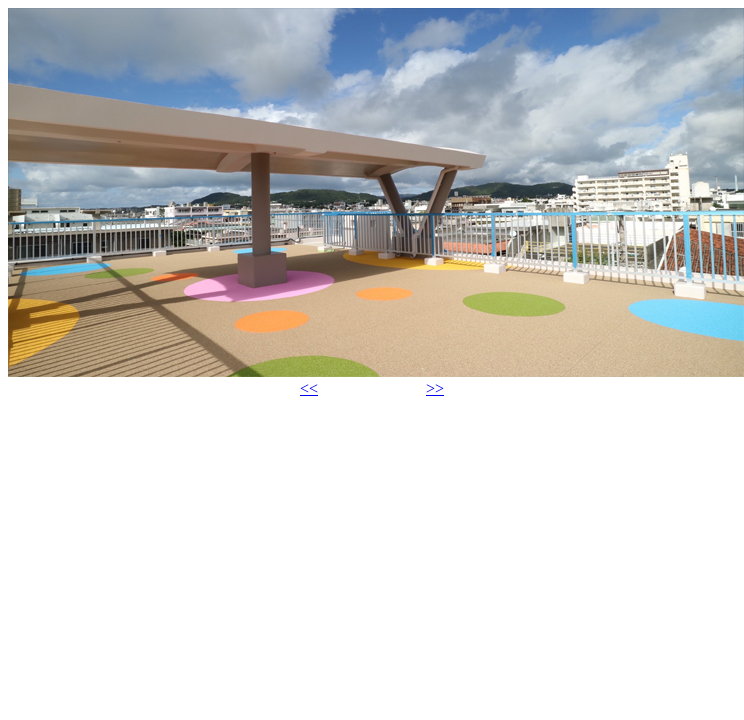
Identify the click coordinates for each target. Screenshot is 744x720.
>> (435, 388)
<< (309, 388)
